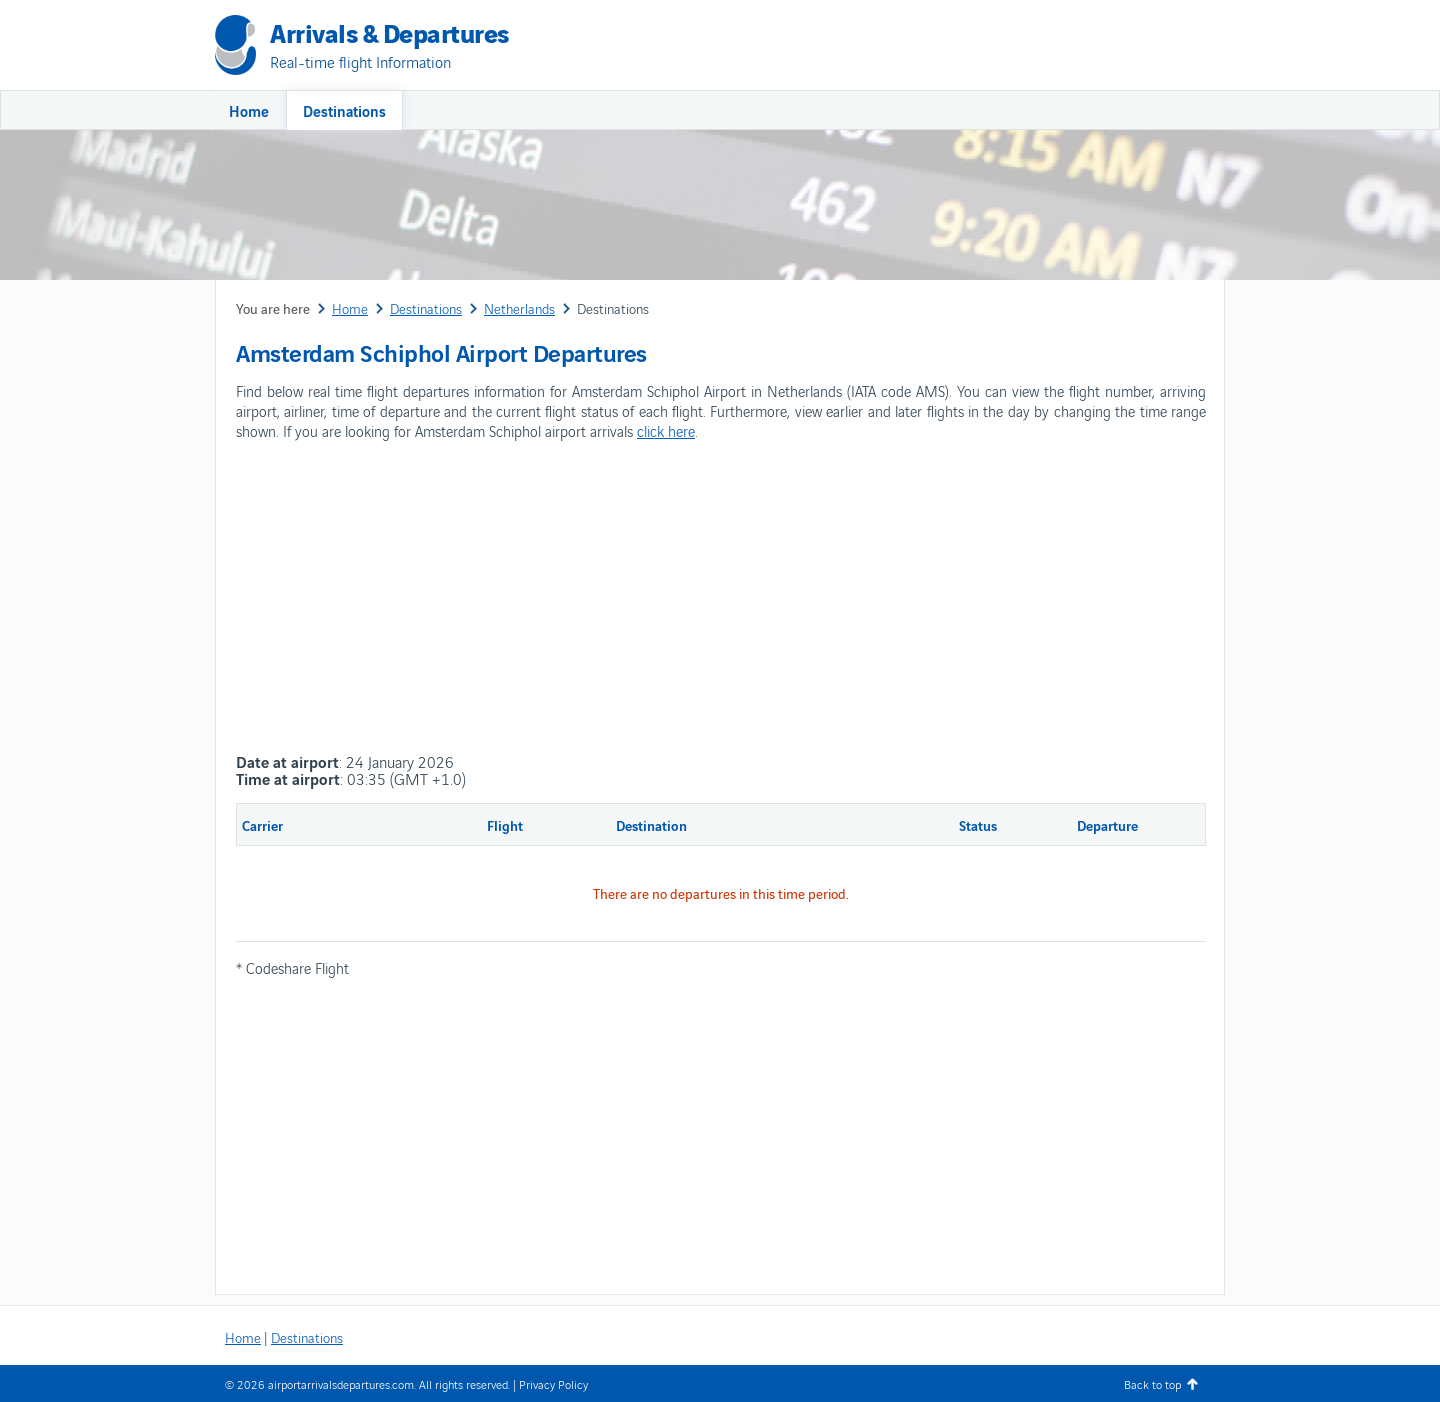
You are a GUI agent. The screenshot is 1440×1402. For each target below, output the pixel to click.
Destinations (344, 110)
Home (249, 110)
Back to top (1152, 1383)
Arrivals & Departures (389, 31)
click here (666, 430)
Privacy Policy (553, 1383)
